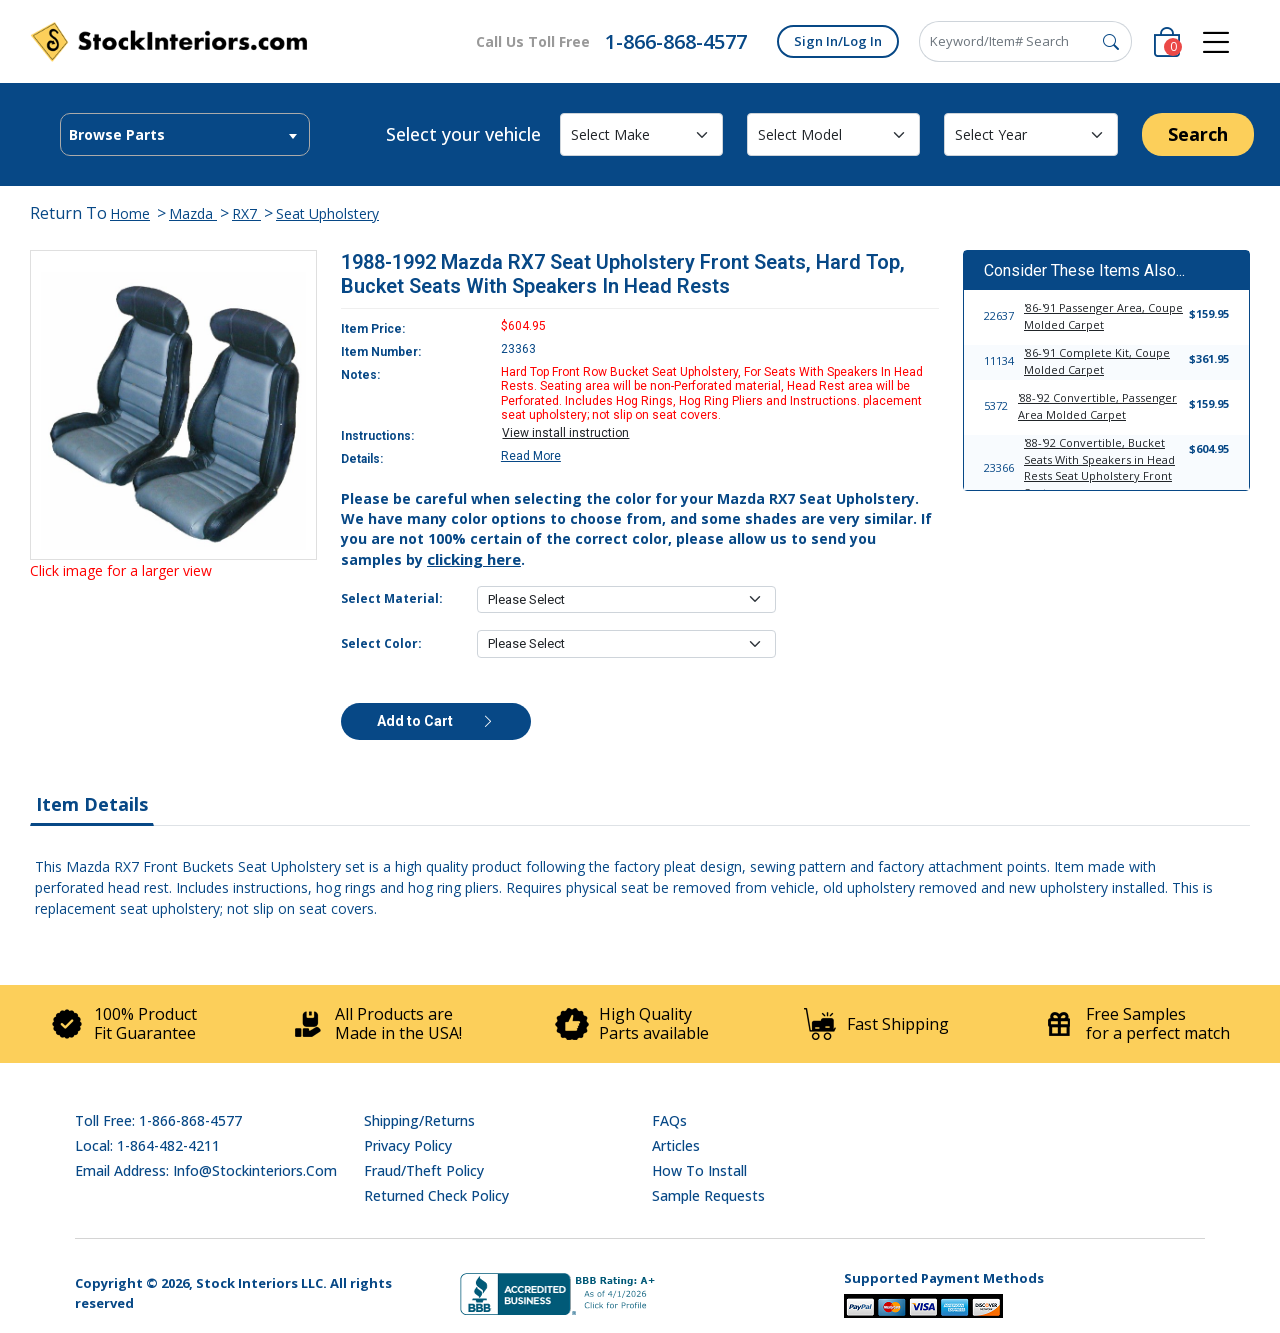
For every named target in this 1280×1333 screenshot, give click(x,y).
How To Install (699, 1170)
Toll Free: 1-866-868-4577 (158, 1120)
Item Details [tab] (92, 804)
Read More (531, 456)
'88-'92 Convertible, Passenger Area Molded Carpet (1097, 406)
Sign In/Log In (838, 41)
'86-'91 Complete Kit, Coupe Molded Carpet (1097, 361)
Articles (676, 1145)
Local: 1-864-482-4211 (147, 1145)
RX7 (246, 213)
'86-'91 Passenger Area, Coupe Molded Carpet (1103, 316)
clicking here (474, 559)
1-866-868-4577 (676, 41)
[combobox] (185, 134)
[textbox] (185, 135)
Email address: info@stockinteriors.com (206, 1170)
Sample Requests (708, 1195)
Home (130, 213)
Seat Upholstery (327, 213)
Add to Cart (436, 721)
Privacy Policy (408, 1145)
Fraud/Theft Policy (424, 1170)
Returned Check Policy (436, 1195)
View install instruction (565, 433)
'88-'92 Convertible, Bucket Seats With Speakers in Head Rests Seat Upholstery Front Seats (1099, 467)
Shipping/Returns (419, 1120)
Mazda (193, 213)
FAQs (669, 1120)
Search (1198, 134)
